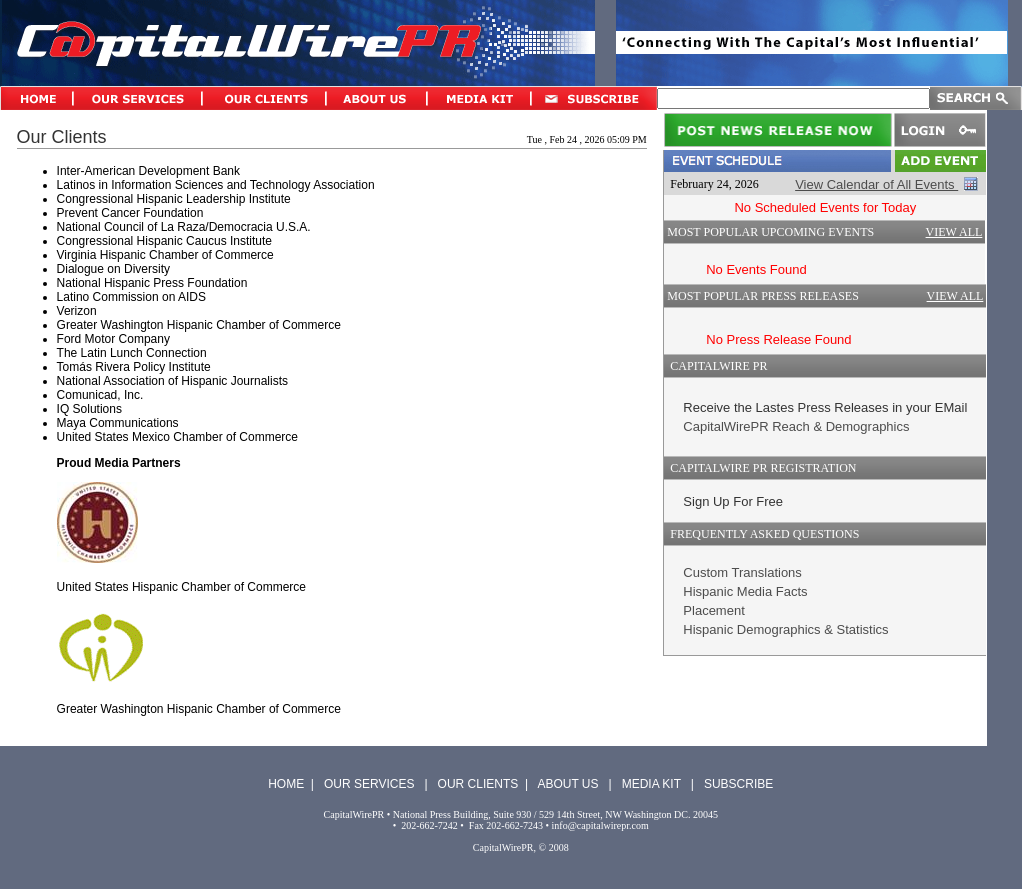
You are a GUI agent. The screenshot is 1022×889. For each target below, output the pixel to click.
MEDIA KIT (651, 784)
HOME (286, 784)
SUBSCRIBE (738, 784)
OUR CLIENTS (478, 784)
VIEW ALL (954, 232)
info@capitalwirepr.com (600, 825)
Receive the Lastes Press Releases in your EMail (825, 407)
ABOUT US (567, 784)
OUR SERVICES (369, 784)
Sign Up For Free (733, 501)
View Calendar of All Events (876, 184)
